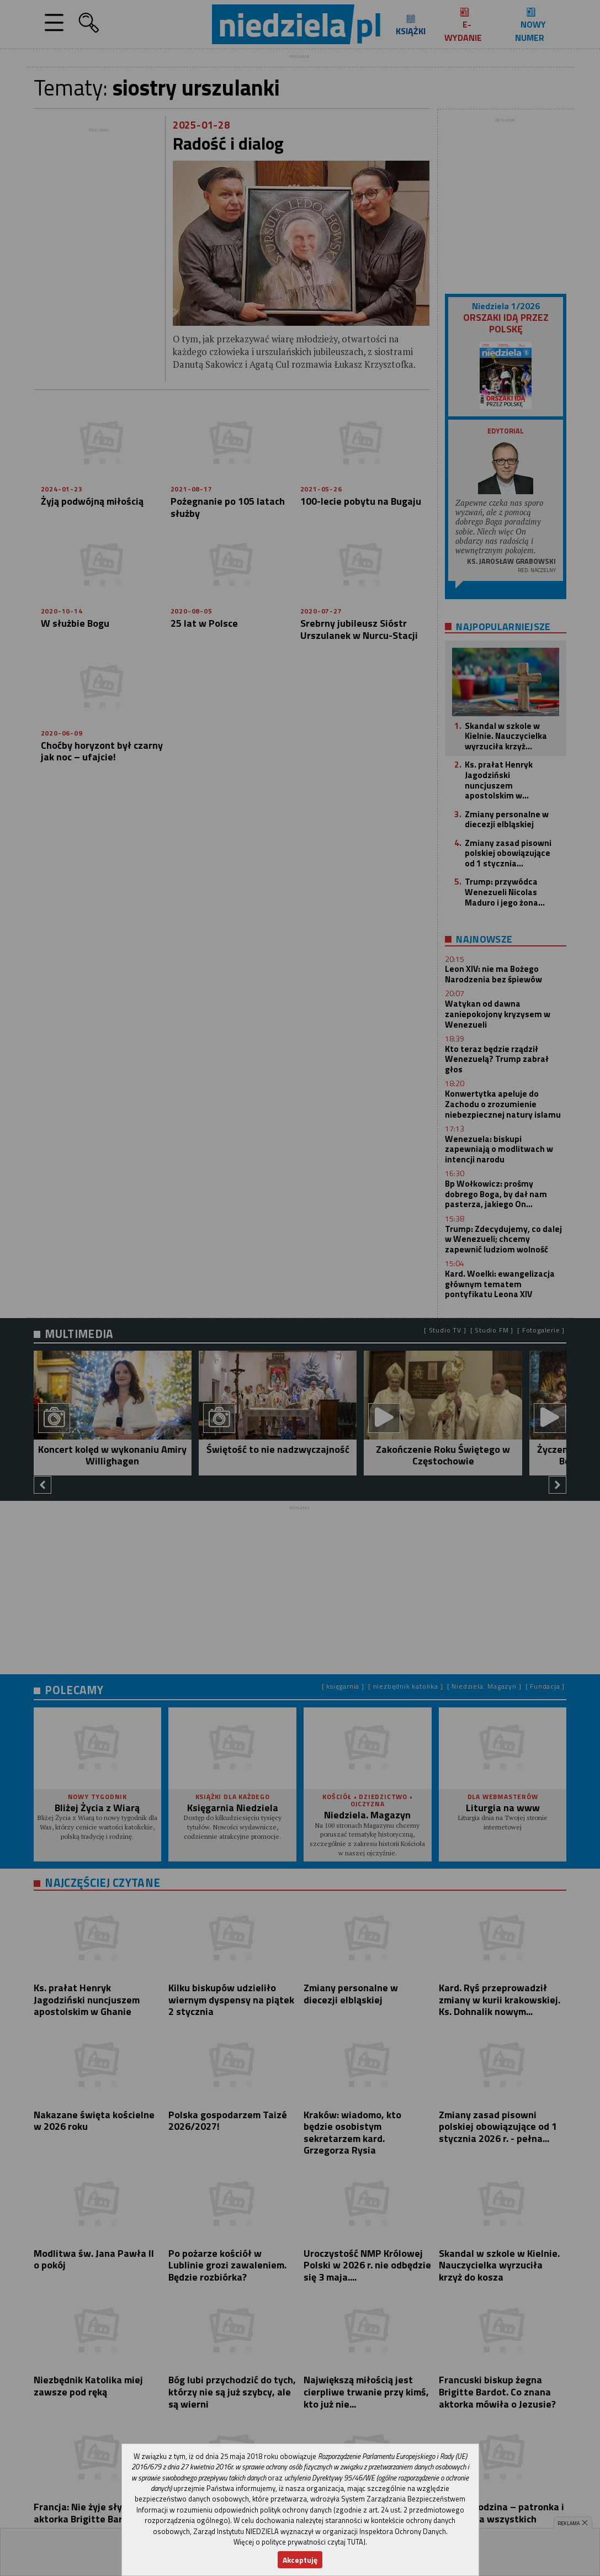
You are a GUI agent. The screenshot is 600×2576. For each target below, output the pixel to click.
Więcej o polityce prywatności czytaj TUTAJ (299, 2541)
